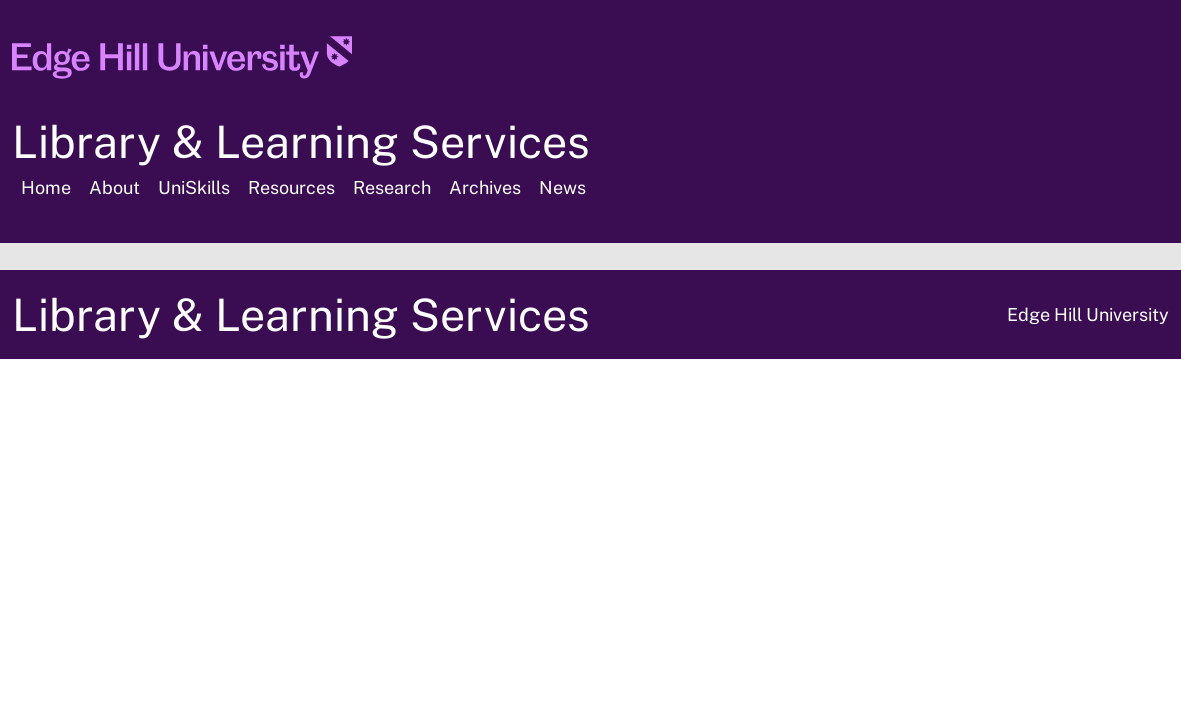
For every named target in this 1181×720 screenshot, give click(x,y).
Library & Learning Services (301, 141)
